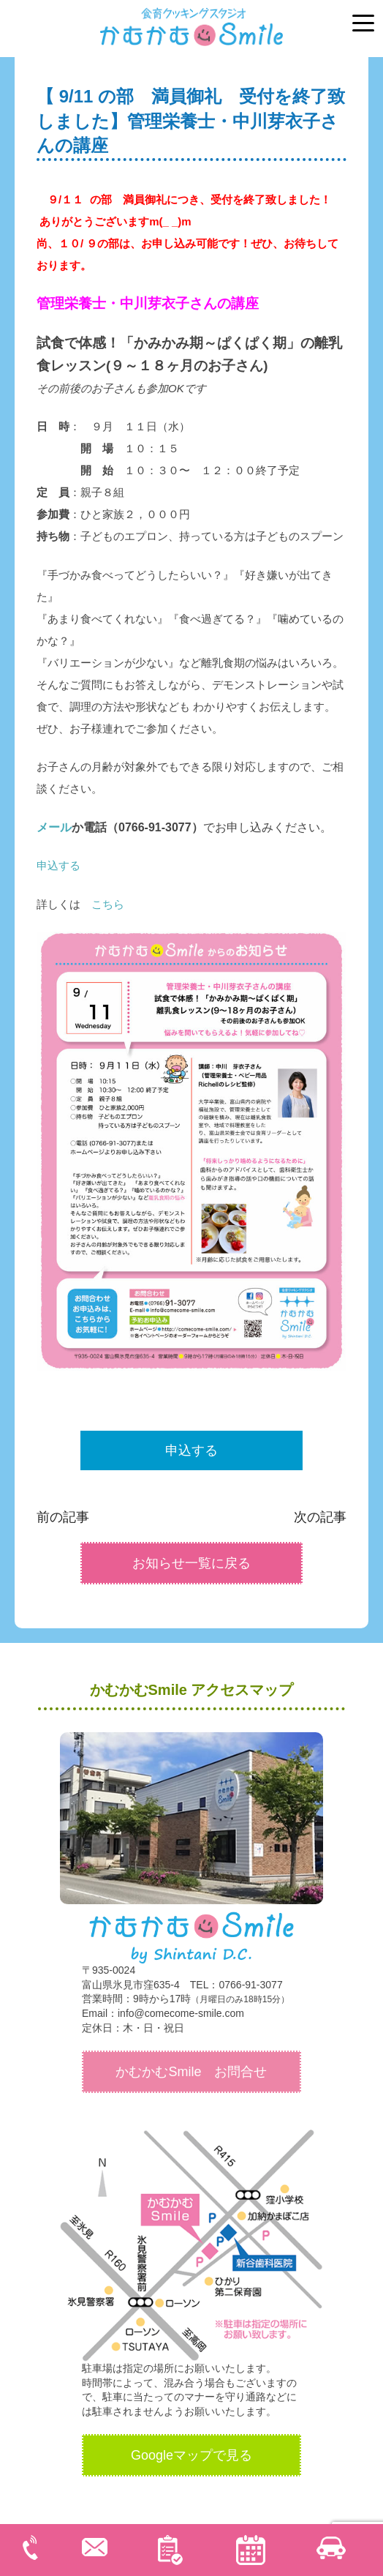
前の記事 (63, 1517)
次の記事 (320, 1517)
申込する (58, 865)
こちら (107, 904)
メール (54, 827)
